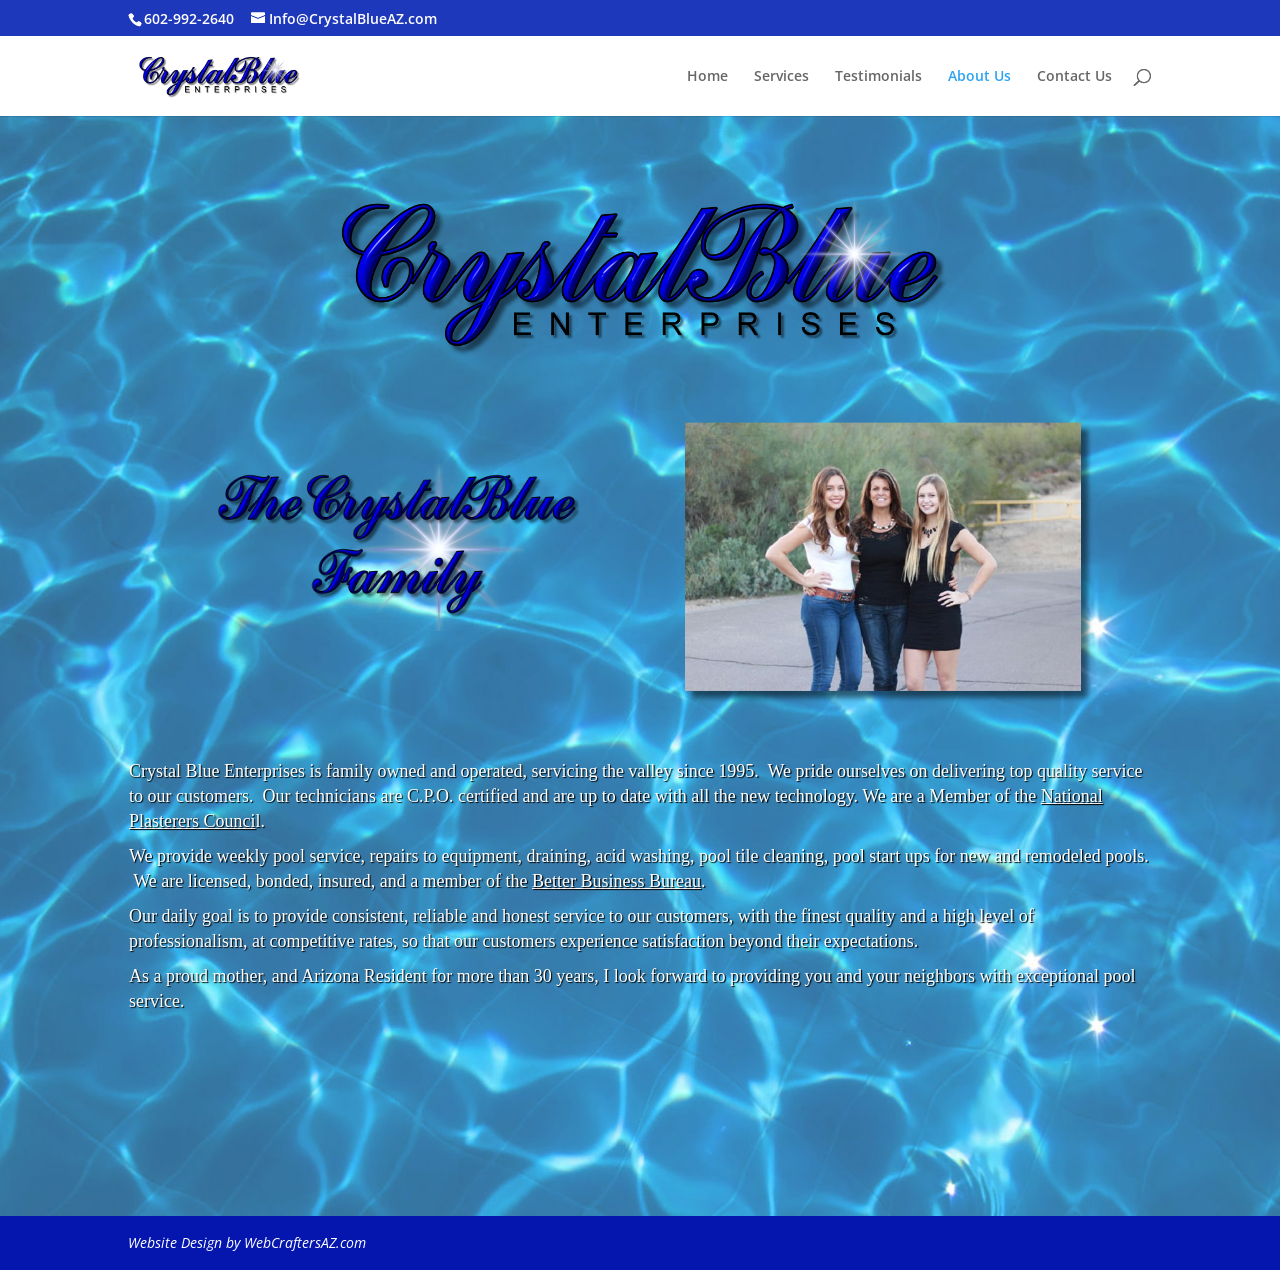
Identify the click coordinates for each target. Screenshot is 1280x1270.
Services (781, 77)
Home (707, 77)
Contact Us (1074, 77)
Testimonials (878, 77)
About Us (979, 77)
